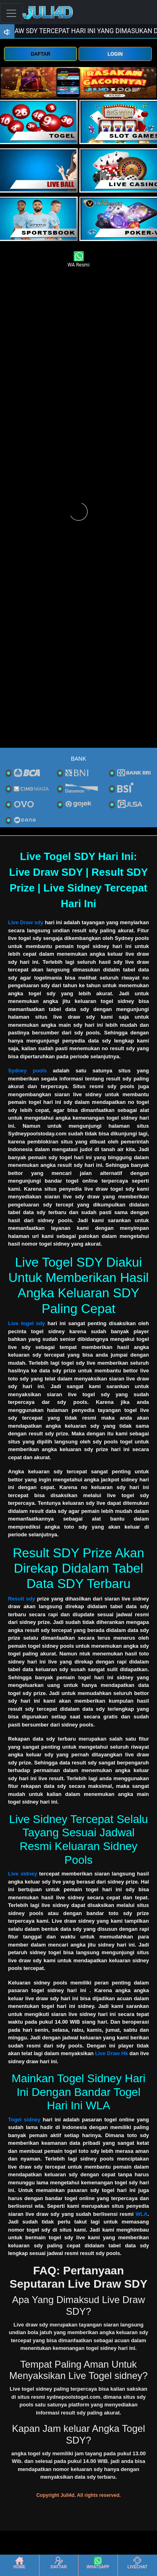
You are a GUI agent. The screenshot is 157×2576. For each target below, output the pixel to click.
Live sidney (22, 1874)
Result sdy (21, 1599)
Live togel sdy (26, 1323)
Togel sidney (24, 2120)
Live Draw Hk (111, 2053)
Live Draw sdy (25, 922)
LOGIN (115, 54)
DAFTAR (40, 54)
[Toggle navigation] (11, 13)
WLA (142, 2214)
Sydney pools (27, 1071)
